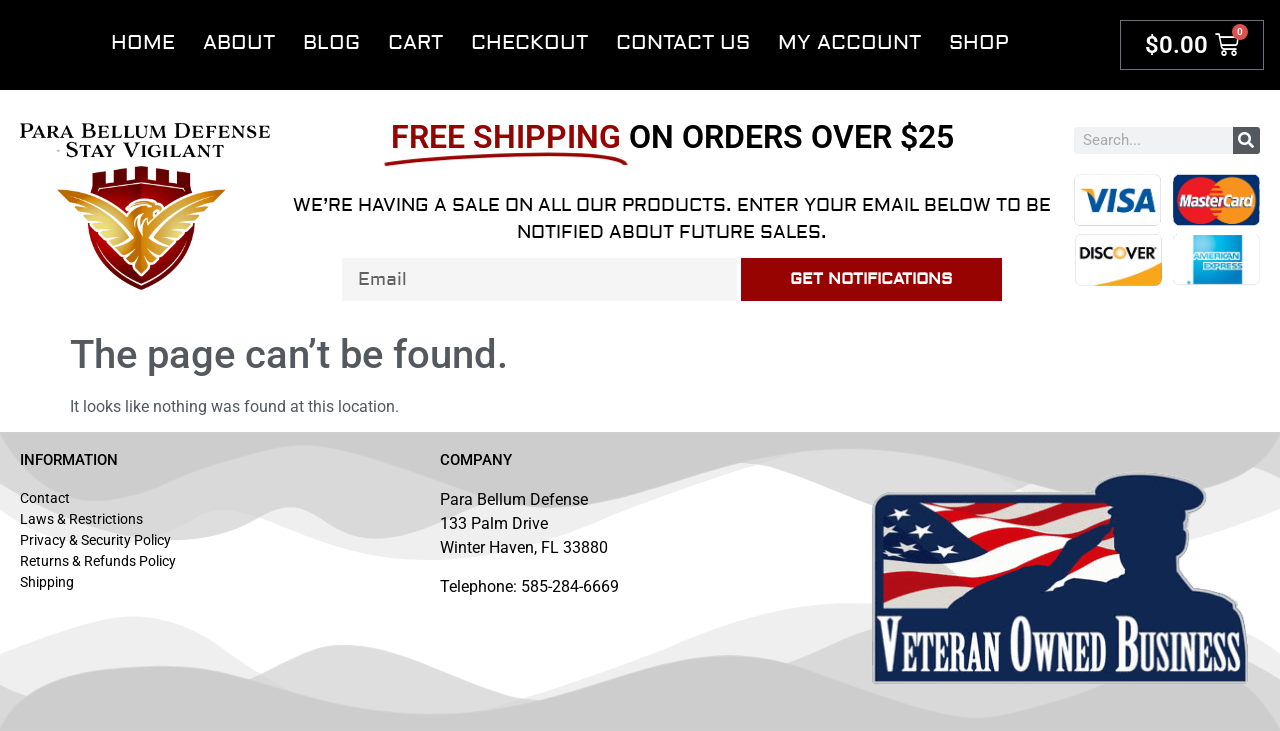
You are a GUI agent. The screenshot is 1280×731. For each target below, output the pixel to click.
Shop (979, 42)
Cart (415, 42)
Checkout (529, 42)
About (239, 42)
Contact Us (683, 42)
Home (143, 42)
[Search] (1246, 140)
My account (849, 42)
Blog (331, 42)
